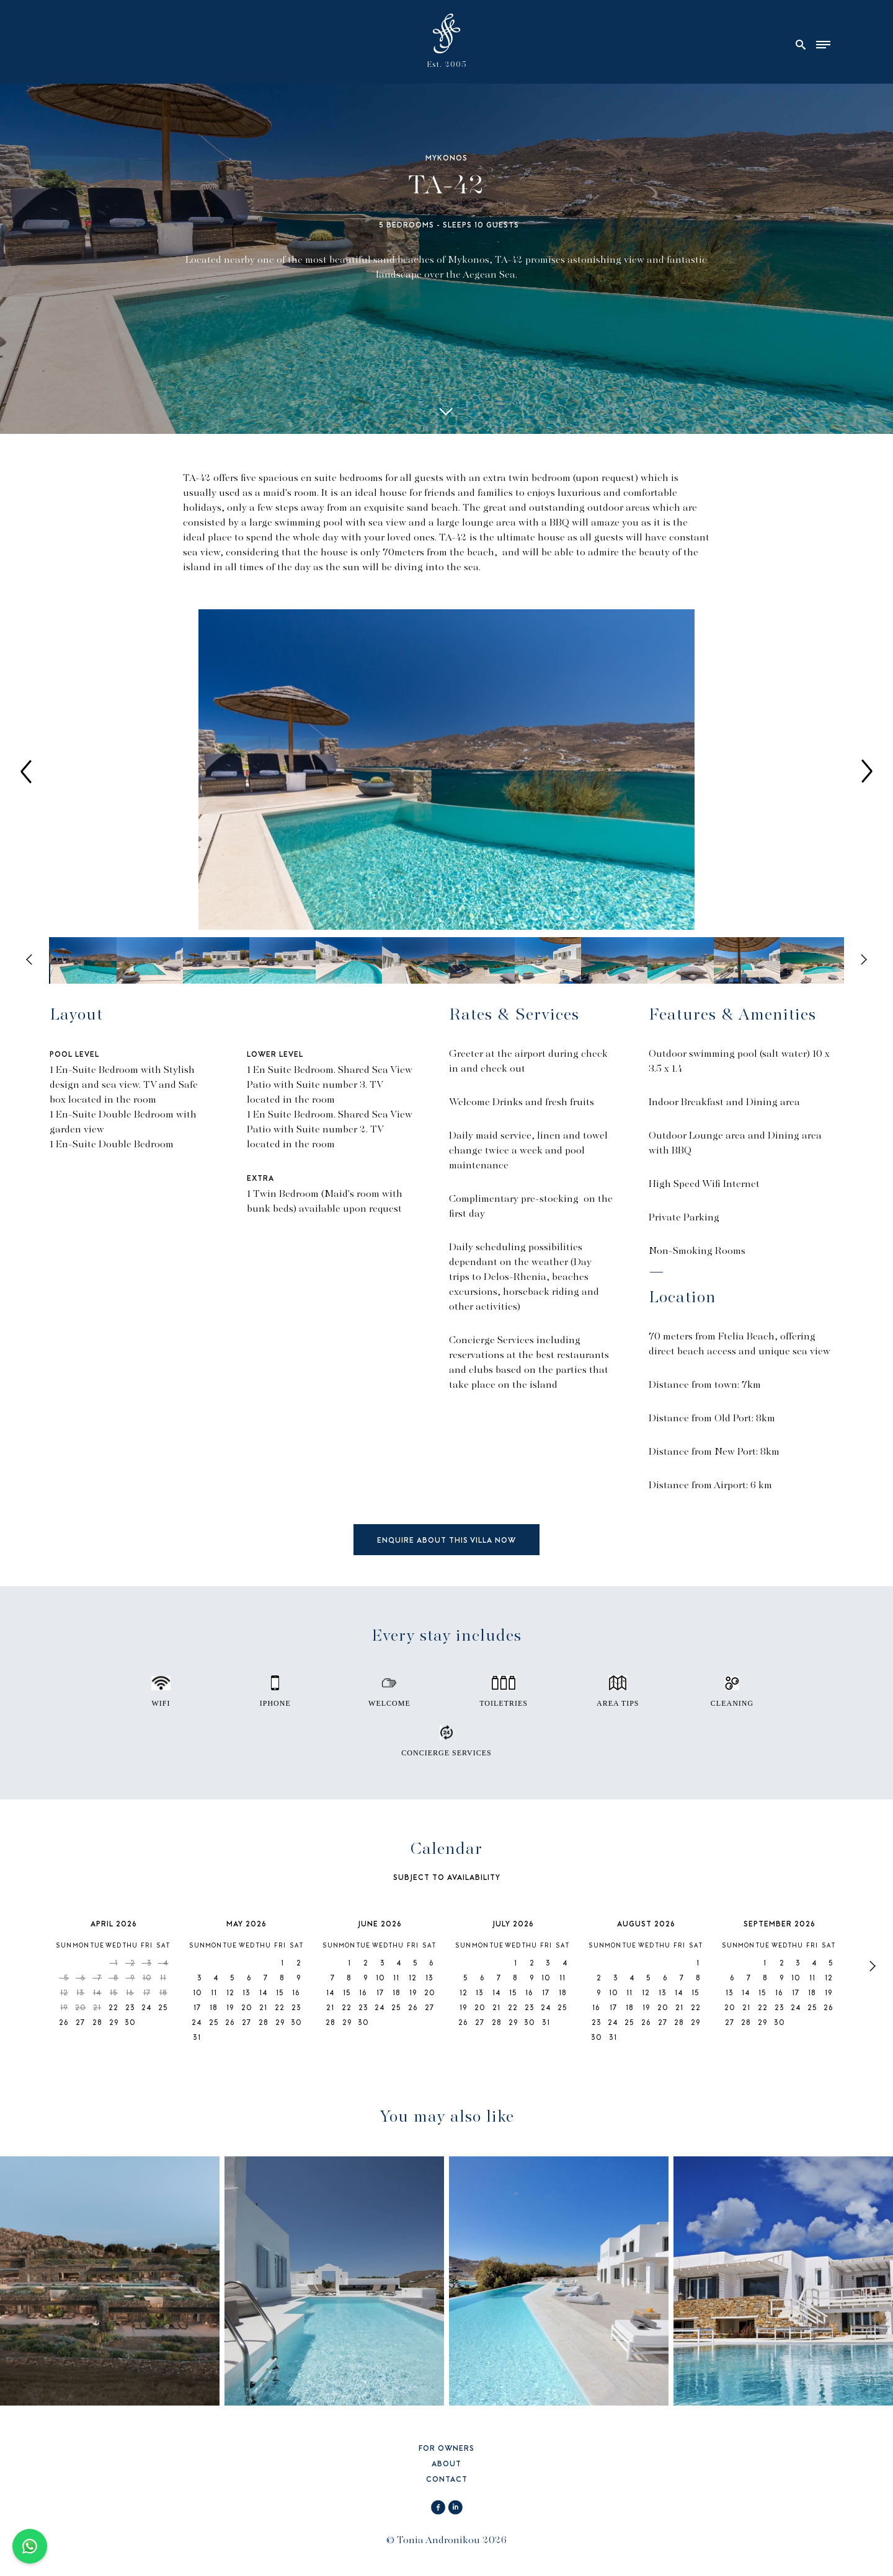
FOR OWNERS (446, 2449)
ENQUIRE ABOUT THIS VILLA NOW (446, 1541)
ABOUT (446, 2464)
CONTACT (447, 2480)
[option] (446, 770)
